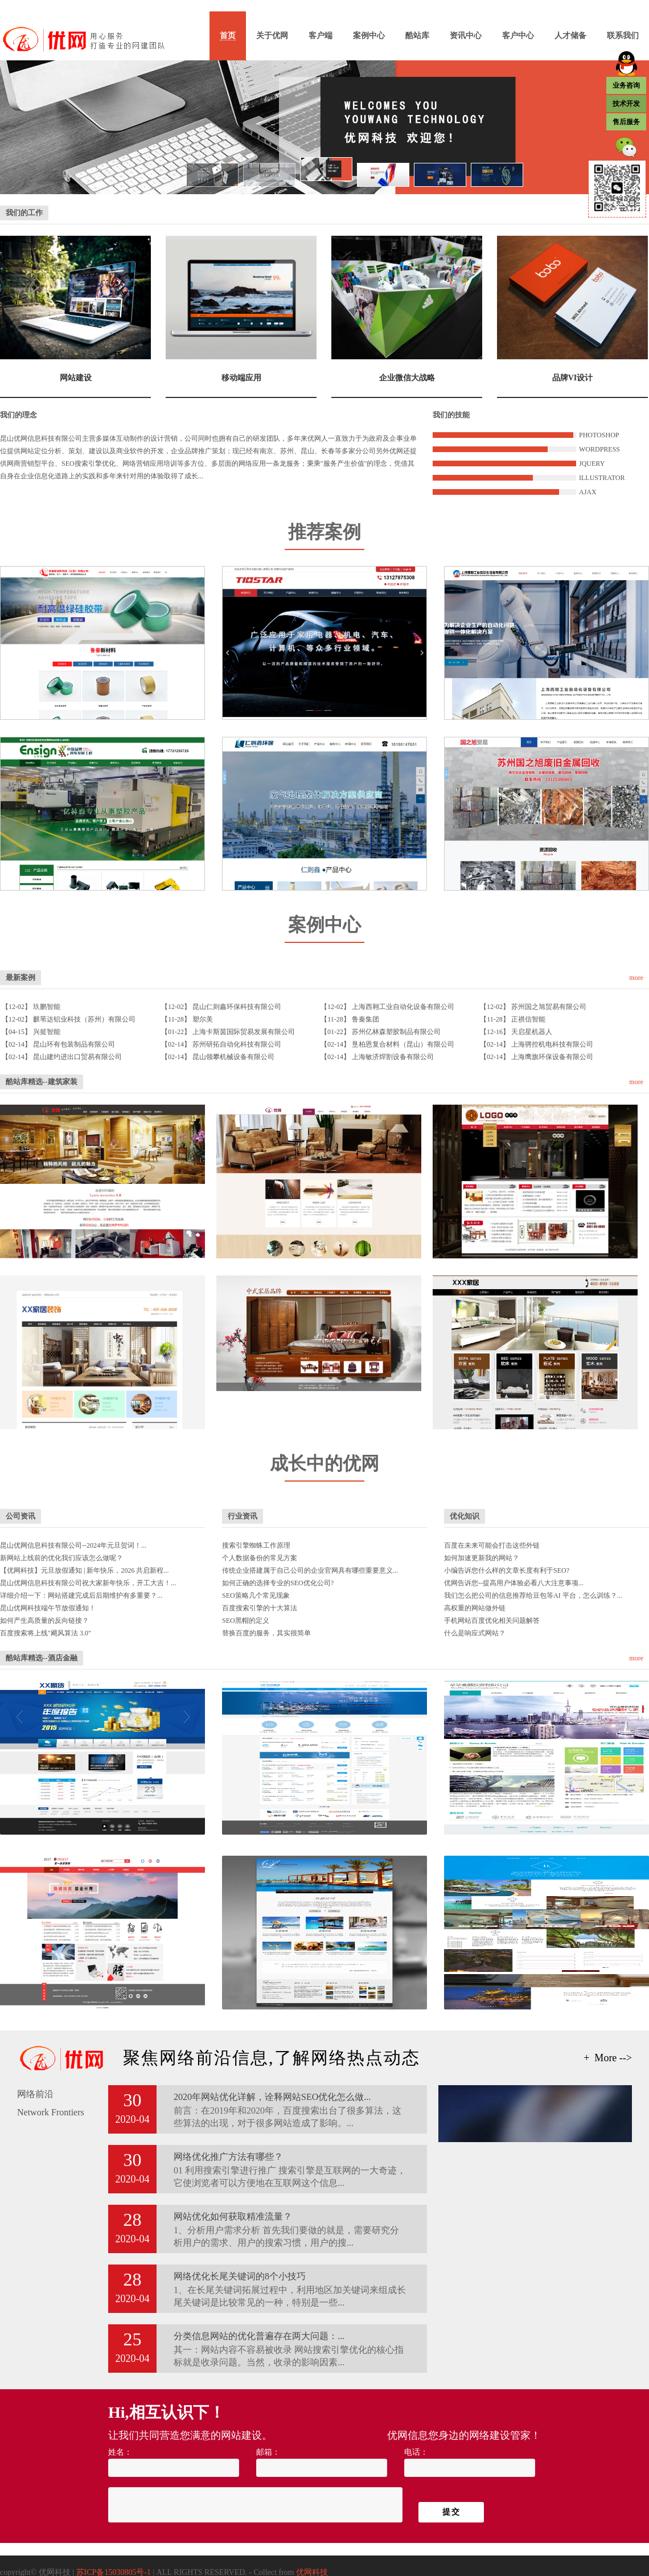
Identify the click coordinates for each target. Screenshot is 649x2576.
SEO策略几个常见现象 (256, 1595)
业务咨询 (626, 85)
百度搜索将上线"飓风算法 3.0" (45, 1633)
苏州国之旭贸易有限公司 (548, 1007)
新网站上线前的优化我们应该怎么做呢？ (61, 1558)
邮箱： (268, 2452)
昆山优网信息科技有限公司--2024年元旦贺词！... (73, 1545)
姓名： (120, 2452)
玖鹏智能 (46, 1007)
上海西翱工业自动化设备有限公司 (403, 1007)
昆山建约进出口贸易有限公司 (77, 1057)
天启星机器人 (531, 1032)
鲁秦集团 (365, 1019)
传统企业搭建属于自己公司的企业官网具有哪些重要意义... (310, 1570)
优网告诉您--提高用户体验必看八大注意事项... (514, 1583)
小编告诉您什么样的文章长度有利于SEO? (506, 1570)
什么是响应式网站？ (475, 1633)
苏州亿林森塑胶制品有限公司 (396, 1032)
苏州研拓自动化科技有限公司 (236, 1044)
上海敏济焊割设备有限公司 (393, 1057)
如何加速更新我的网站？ (481, 1558)
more (636, 978)
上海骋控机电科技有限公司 (552, 1044)
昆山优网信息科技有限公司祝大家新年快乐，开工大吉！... (88, 1583)
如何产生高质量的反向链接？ (44, 1621)
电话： (416, 2452)
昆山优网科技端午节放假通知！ (48, 1608)
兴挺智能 (46, 1032)
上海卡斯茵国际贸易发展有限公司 (243, 1032)
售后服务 (626, 122)
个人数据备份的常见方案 (259, 1558)
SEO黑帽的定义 (245, 1621)
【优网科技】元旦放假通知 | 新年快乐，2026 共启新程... (84, 1570)
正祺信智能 (528, 1019)
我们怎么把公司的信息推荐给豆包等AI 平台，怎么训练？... (533, 1595)
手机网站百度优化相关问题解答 (492, 1621)
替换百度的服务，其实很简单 (266, 1633)
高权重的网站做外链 (475, 1608)
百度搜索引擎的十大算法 (259, 1608)
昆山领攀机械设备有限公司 (233, 1057)
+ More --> (608, 2058)
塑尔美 (202, 1019)
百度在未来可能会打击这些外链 (492, 1545)
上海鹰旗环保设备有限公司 (552, 1057)
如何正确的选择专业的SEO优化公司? (278, 1583)
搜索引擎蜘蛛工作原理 (256, 1545)
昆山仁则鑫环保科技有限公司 (236, 1007)
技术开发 (626, 104)
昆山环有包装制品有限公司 (74, 1044)
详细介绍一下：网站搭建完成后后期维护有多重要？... (81, 1595)
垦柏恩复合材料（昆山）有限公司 (403, 1044)
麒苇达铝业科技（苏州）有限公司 (84, 1019)
